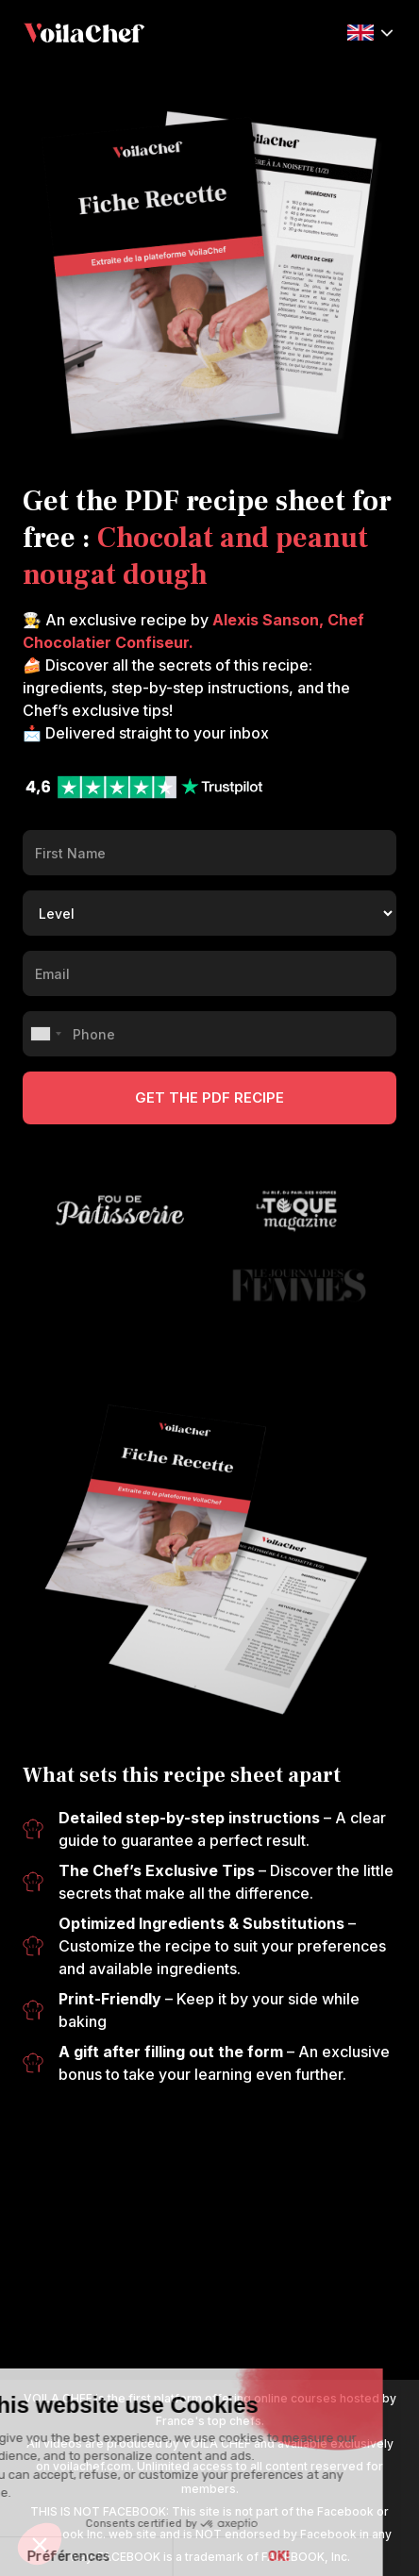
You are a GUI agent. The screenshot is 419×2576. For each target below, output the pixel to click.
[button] (370, 31)
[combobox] (45, 1033)
